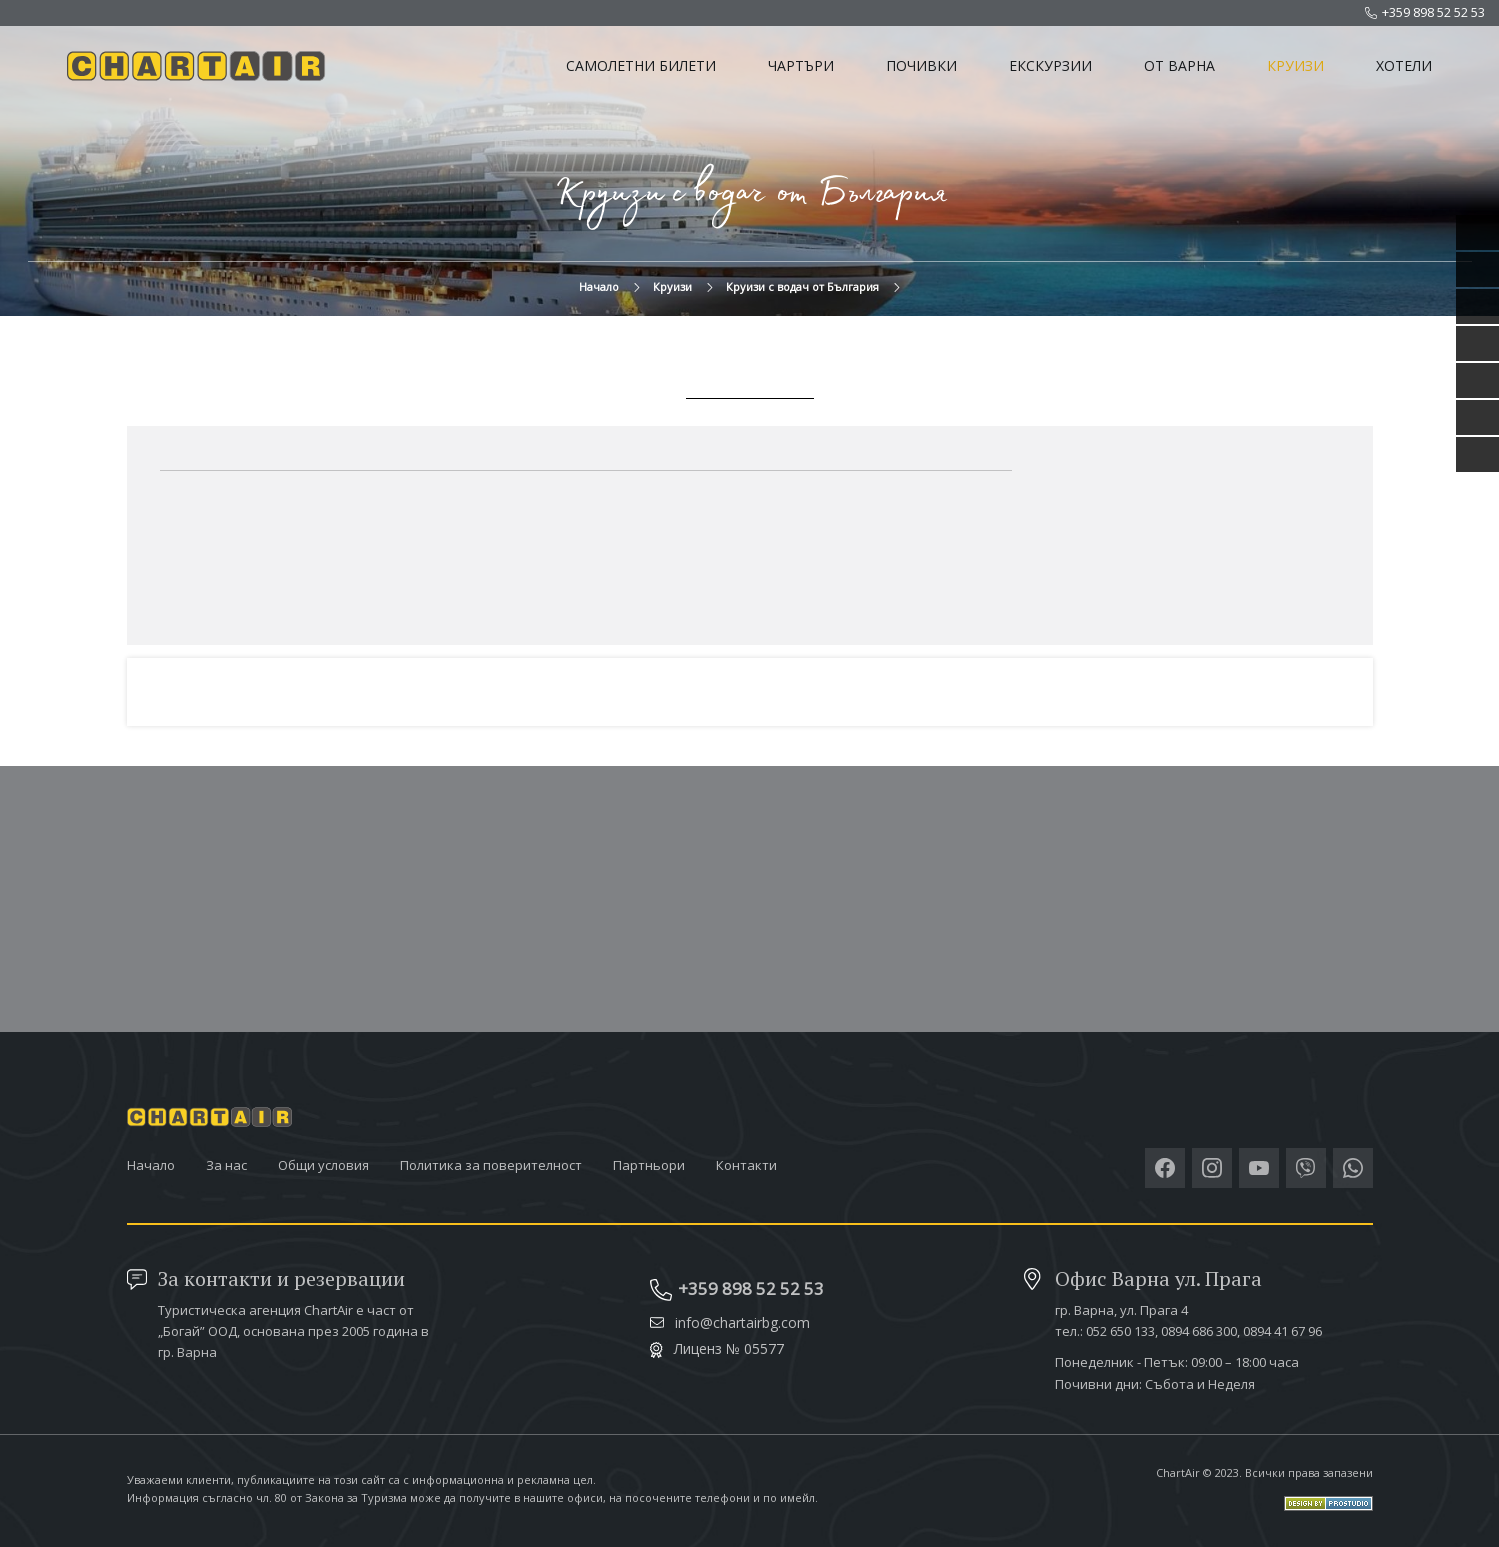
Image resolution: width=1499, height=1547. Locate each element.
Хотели (1404, 65)
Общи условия (323, 1165)
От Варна (1179, 65)
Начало (599, 286)
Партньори (649, 1165)
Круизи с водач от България (802, 286)
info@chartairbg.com (730, 1323)
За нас (226, 1165)
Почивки (921, 65)
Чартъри (801, 65)
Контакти (746, 1165)
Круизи (1295, 65)
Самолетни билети (641, 65)
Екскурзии (1050, 65)
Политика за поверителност (491, 1165)
